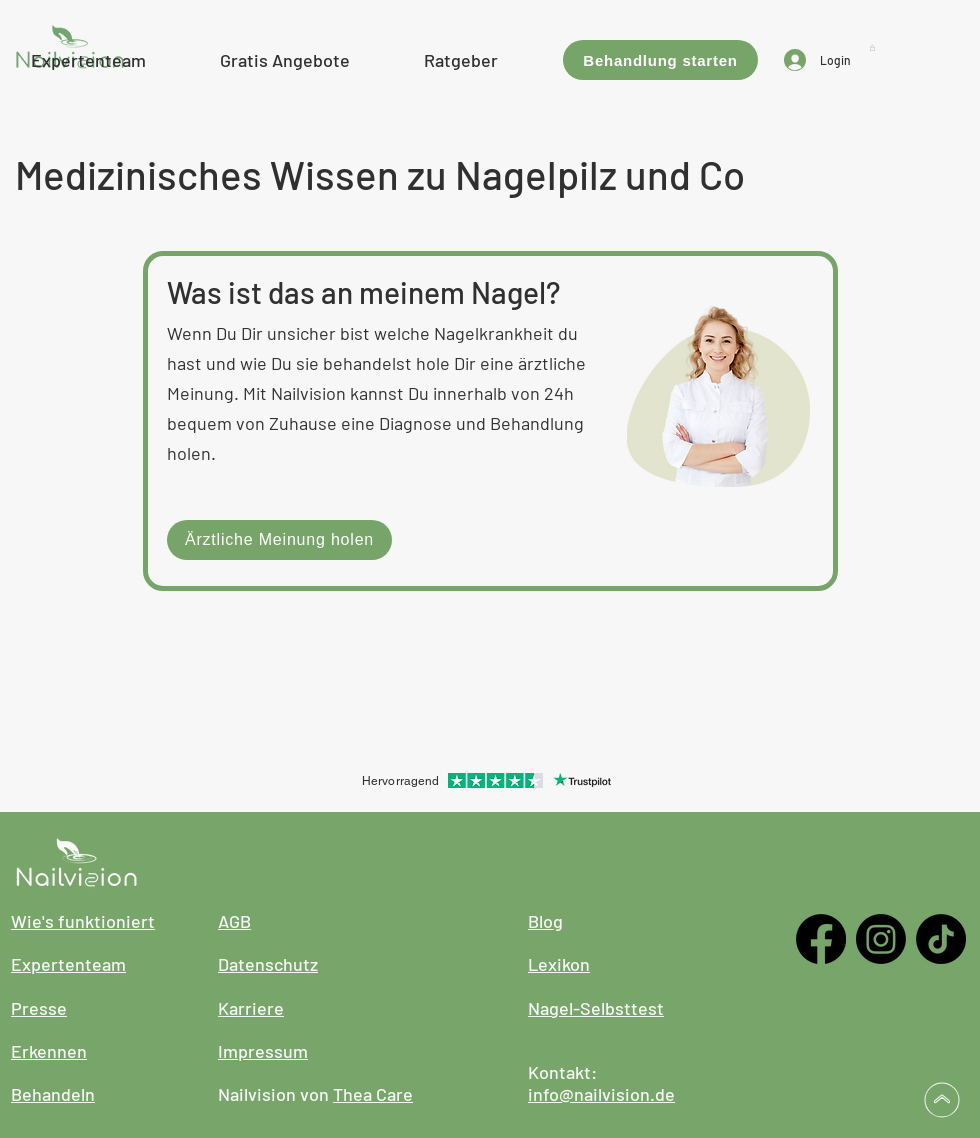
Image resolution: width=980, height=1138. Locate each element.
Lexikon (559, 964)
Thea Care (373, 1094)
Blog (545, 921)
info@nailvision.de (601, 1094)
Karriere (251, 1008)
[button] (285, 57)
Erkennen (49, 1051)
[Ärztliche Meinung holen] (279, 540)
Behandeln (53, 1094)
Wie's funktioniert (83, 921)
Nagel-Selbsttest (596, 1008)
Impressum (263, 1051)
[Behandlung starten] (660, 60)
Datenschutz (268, 964)
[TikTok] (941, 939)
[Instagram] (881, 939)
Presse (39, 1008)
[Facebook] (821, 939)
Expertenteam (68, 964)
